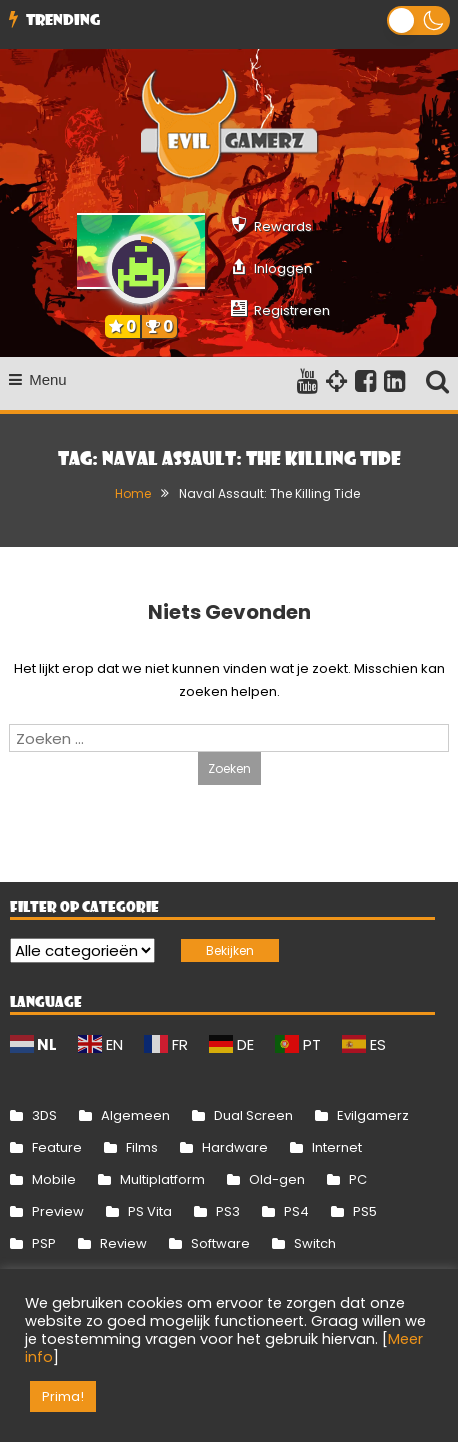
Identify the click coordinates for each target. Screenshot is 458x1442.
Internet (337, 1147)
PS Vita (150, 1211)
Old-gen (277, 1179)
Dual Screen (253, 1115)
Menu (38, 379)
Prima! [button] (63, 1396)
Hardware (235, 1147)
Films (142, 1147)
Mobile (54, 1179)
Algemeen (135, 1115)
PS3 (228, 1211)
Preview (58, 1211)
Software (220, 1243)
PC (358, 1179)
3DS (44, 1115)
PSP (44, 1243)
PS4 (296, 1211)
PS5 (365, 1211)
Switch (315, 1243)
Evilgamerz (373, 1115)
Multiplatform (162, 1179)
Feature (57, 1147)
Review (123, 1243)
